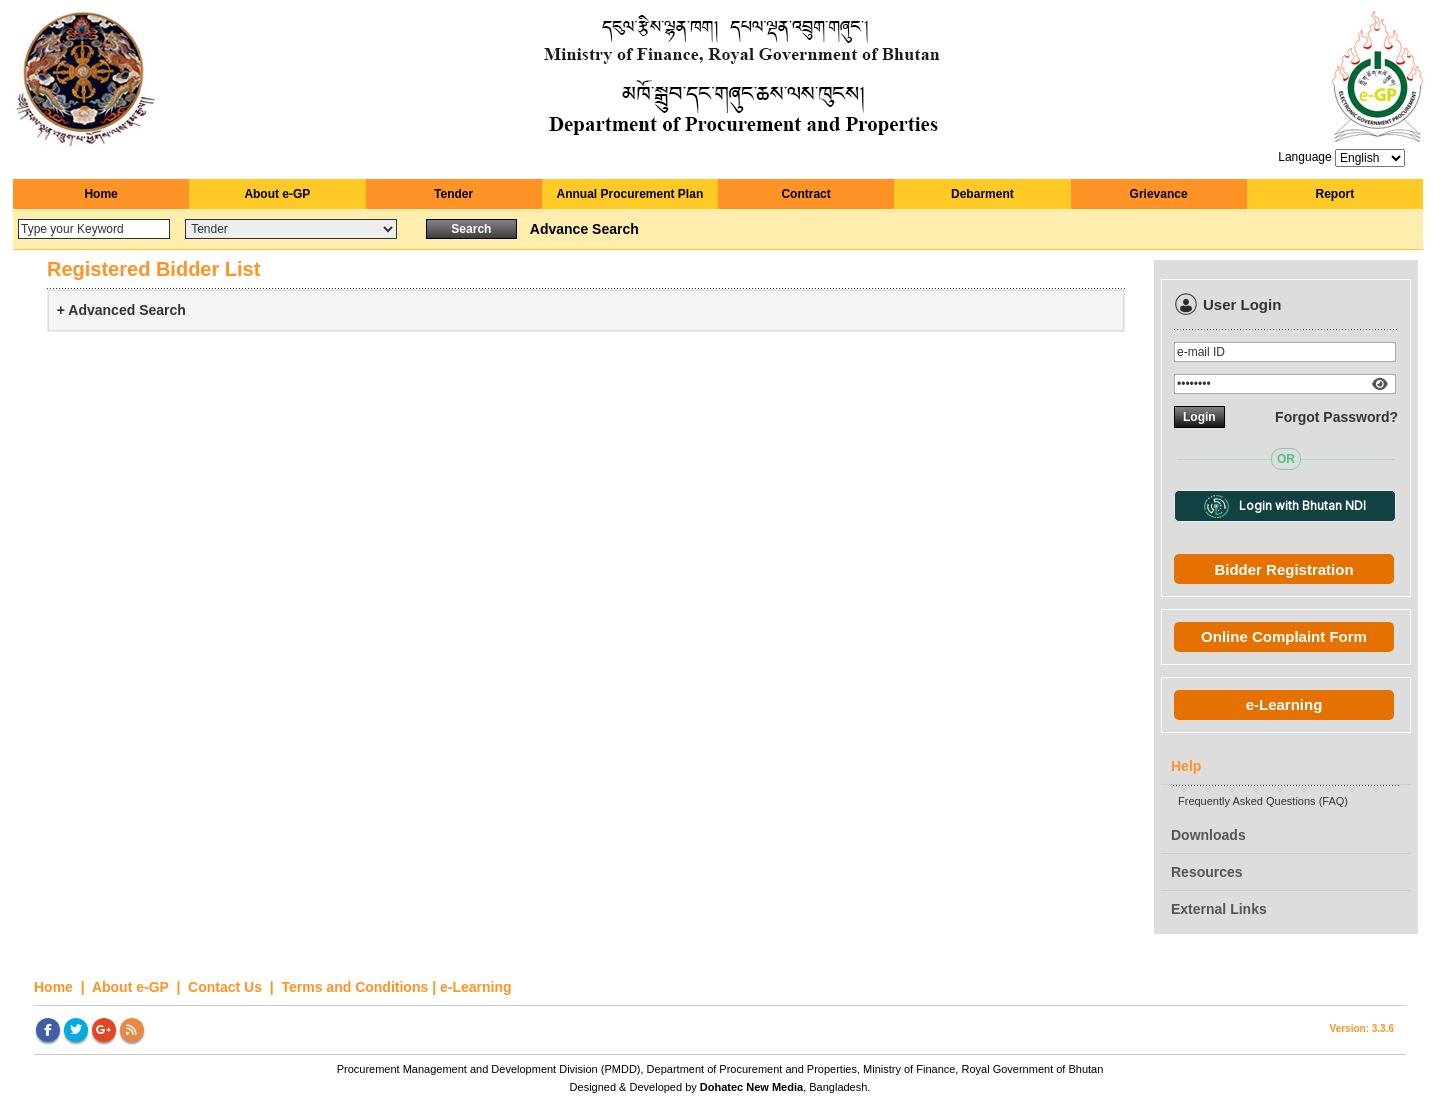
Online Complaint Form (1284, 636)
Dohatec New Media (751, 1087)
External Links (1219, 909)
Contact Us (227, 987)
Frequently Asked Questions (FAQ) (1263, 801)
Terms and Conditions (355, 987)
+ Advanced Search (121, 310)
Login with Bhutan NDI (1284, 506)
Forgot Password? (1336, 417)
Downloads (1208, 835)
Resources (1207, 872)
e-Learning (1284, 704)
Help (1186, 766)
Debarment (982, 194)
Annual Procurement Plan (630, 194)
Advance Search (584, 229)
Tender (453, 194)
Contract (805, 194)
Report (1335, 194)
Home (100, 194)
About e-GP (277, 194)
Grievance (1159, 194)
